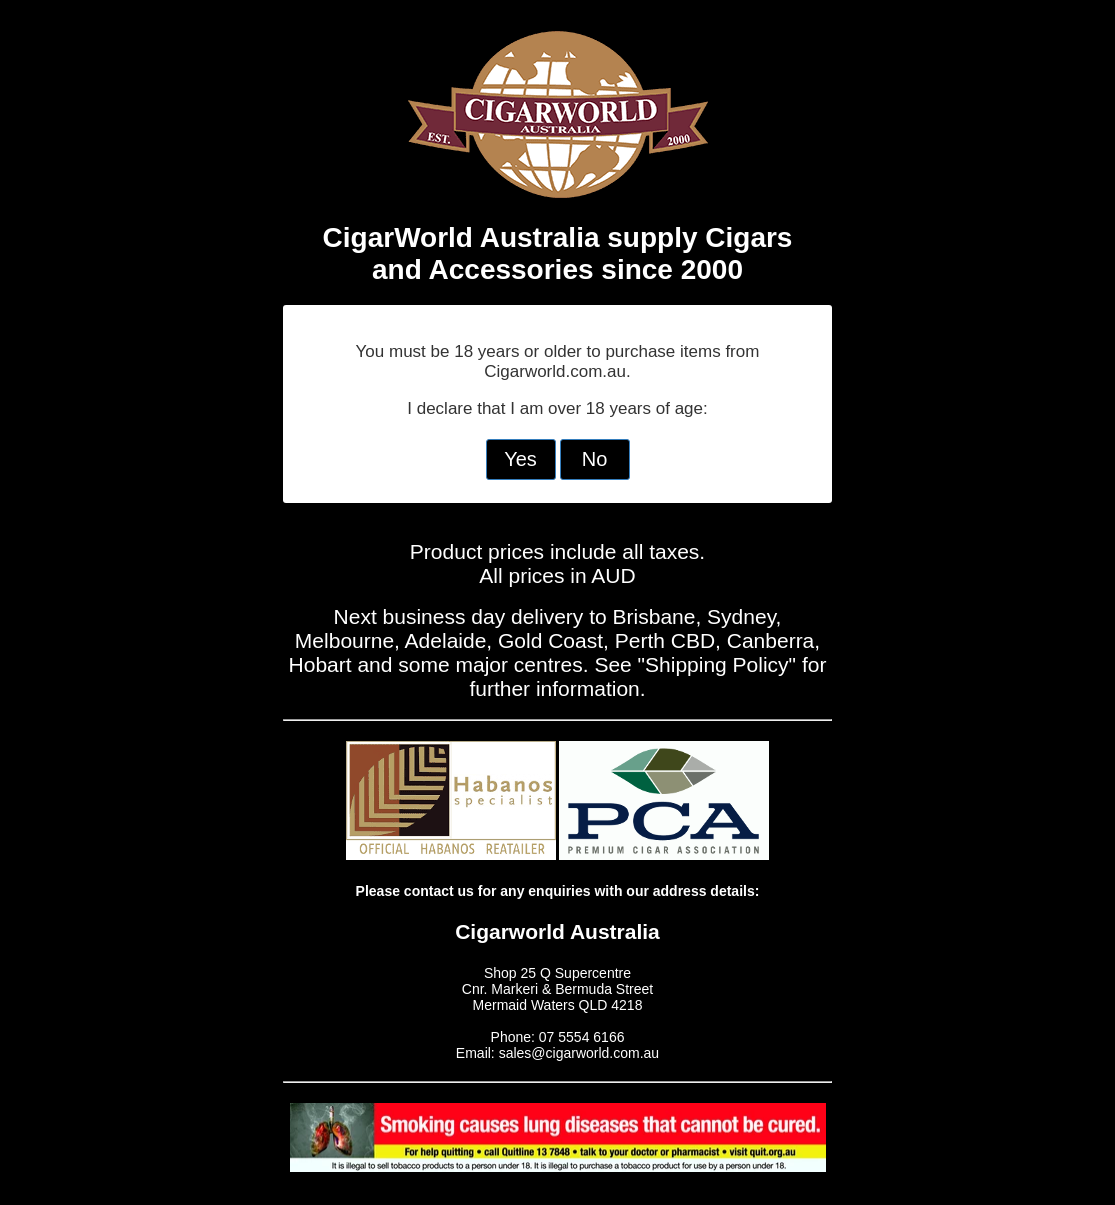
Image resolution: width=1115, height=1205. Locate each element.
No (595, 459)
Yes (520, 459)
